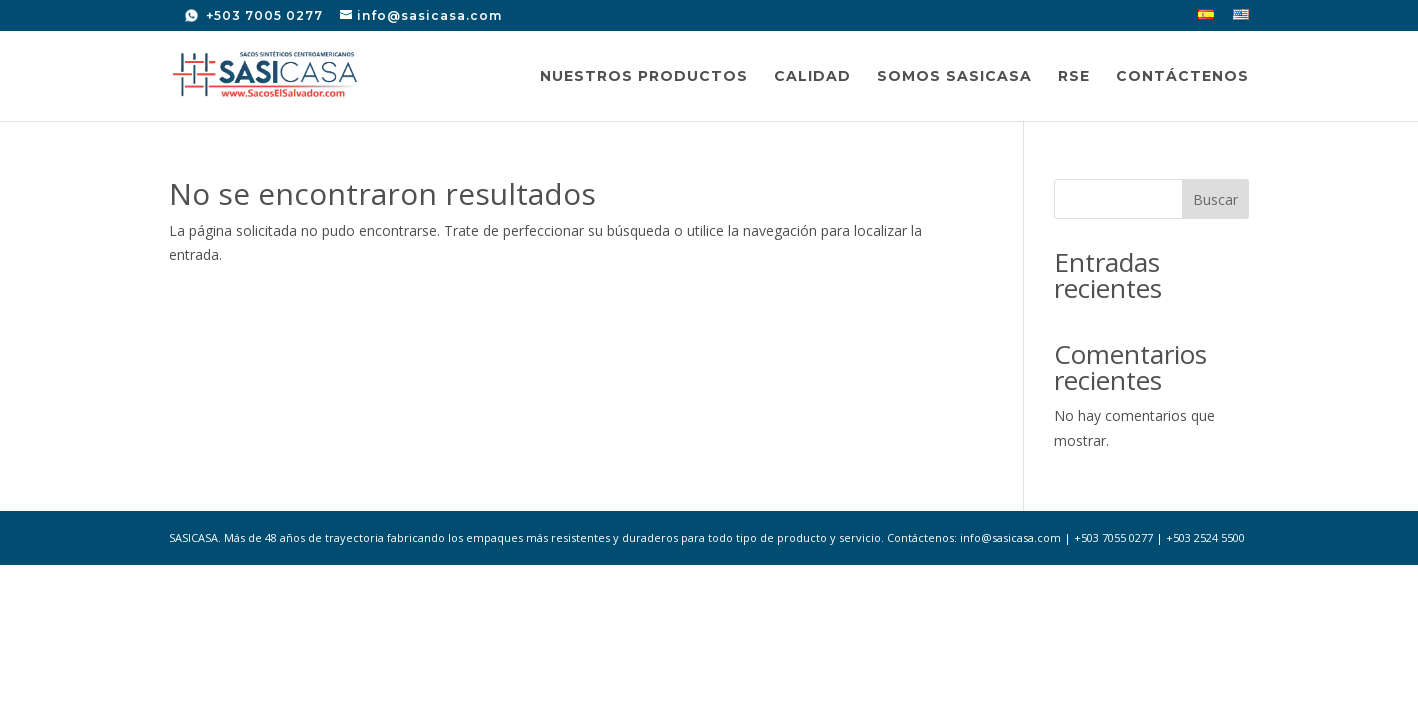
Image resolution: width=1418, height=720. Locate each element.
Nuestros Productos (644, 77)
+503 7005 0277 (262, 15)
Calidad (812, 77)
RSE (1074, 77)
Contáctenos (1182, 77)
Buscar (1215, 199)
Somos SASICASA (954, 77)
